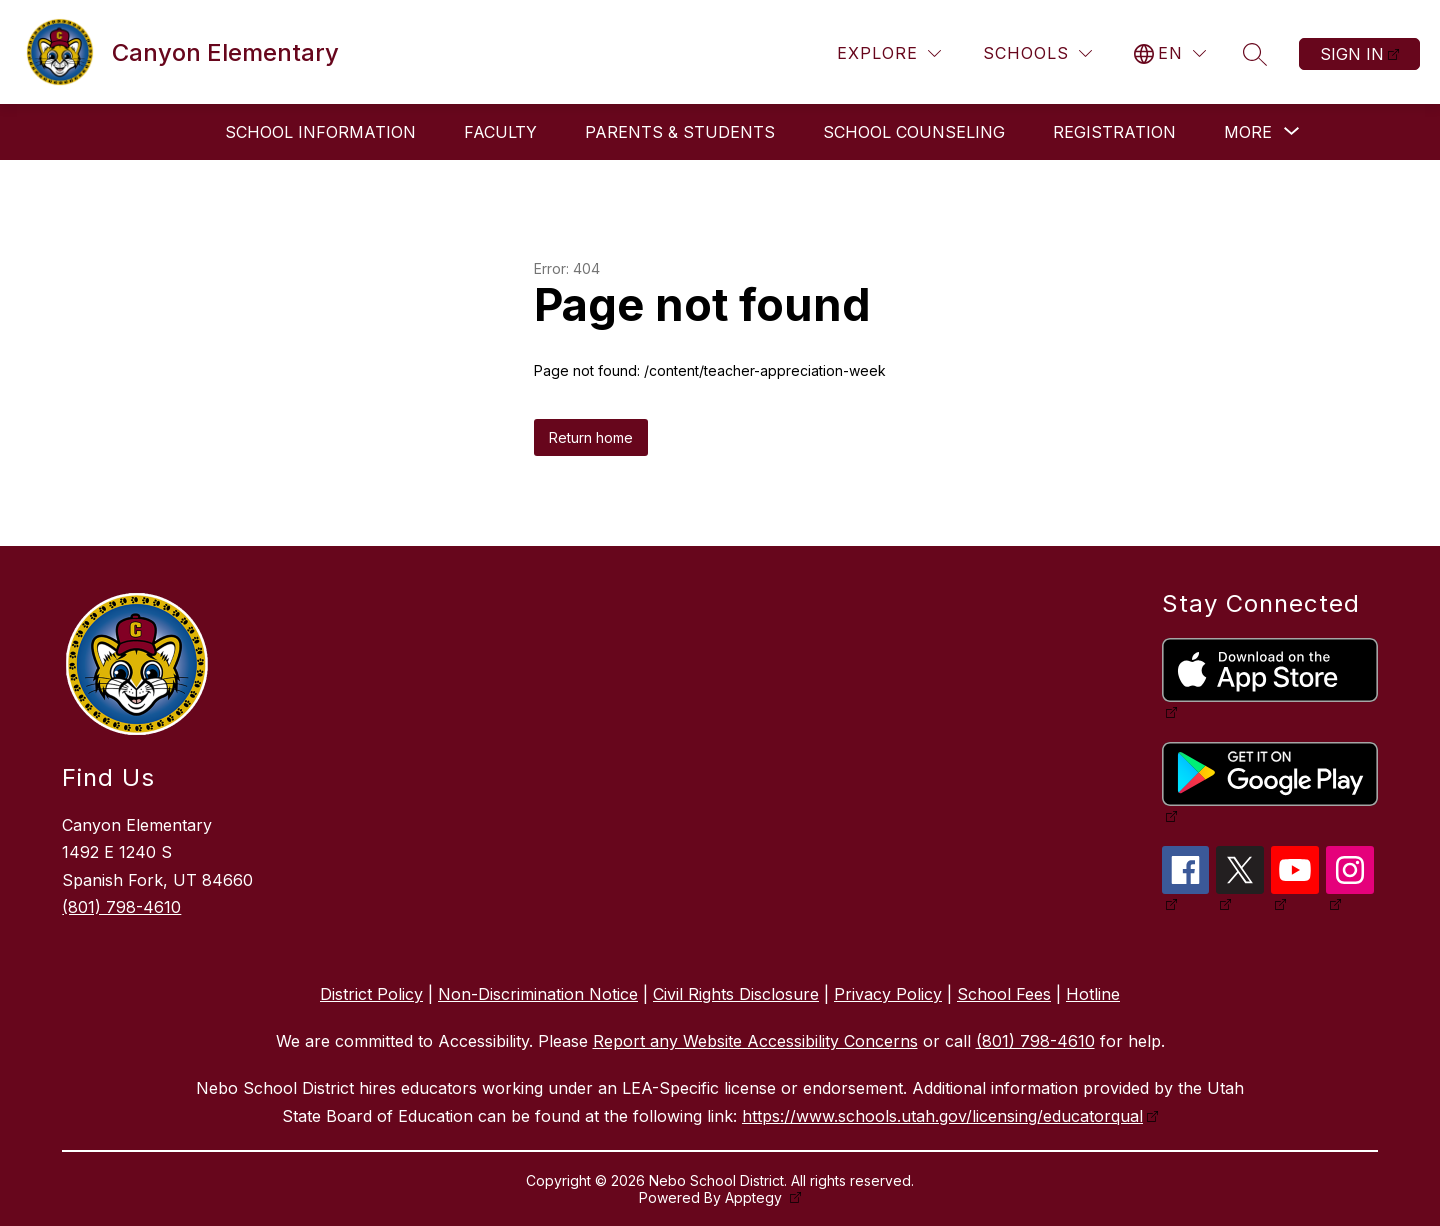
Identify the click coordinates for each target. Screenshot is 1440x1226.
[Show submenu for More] (1248, 132)
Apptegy (755, 1197)
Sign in (1352, 54)
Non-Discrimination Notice (538, 994)
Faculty (500, 132)
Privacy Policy (888, 994)
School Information (320, 132)
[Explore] (889, 53)
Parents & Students (680, 132)
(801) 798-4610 (121, 907)
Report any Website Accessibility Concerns (755, 1041)
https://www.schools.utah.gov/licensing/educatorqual (942, 1116)
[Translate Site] (1170, 53)
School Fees (1004, 994)
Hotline (1093, 994)
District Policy (371, 994)
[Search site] (1255, 54)
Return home (591, 437)
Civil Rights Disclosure (736, 994)
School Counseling (914, 132)
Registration (1114, 132)
